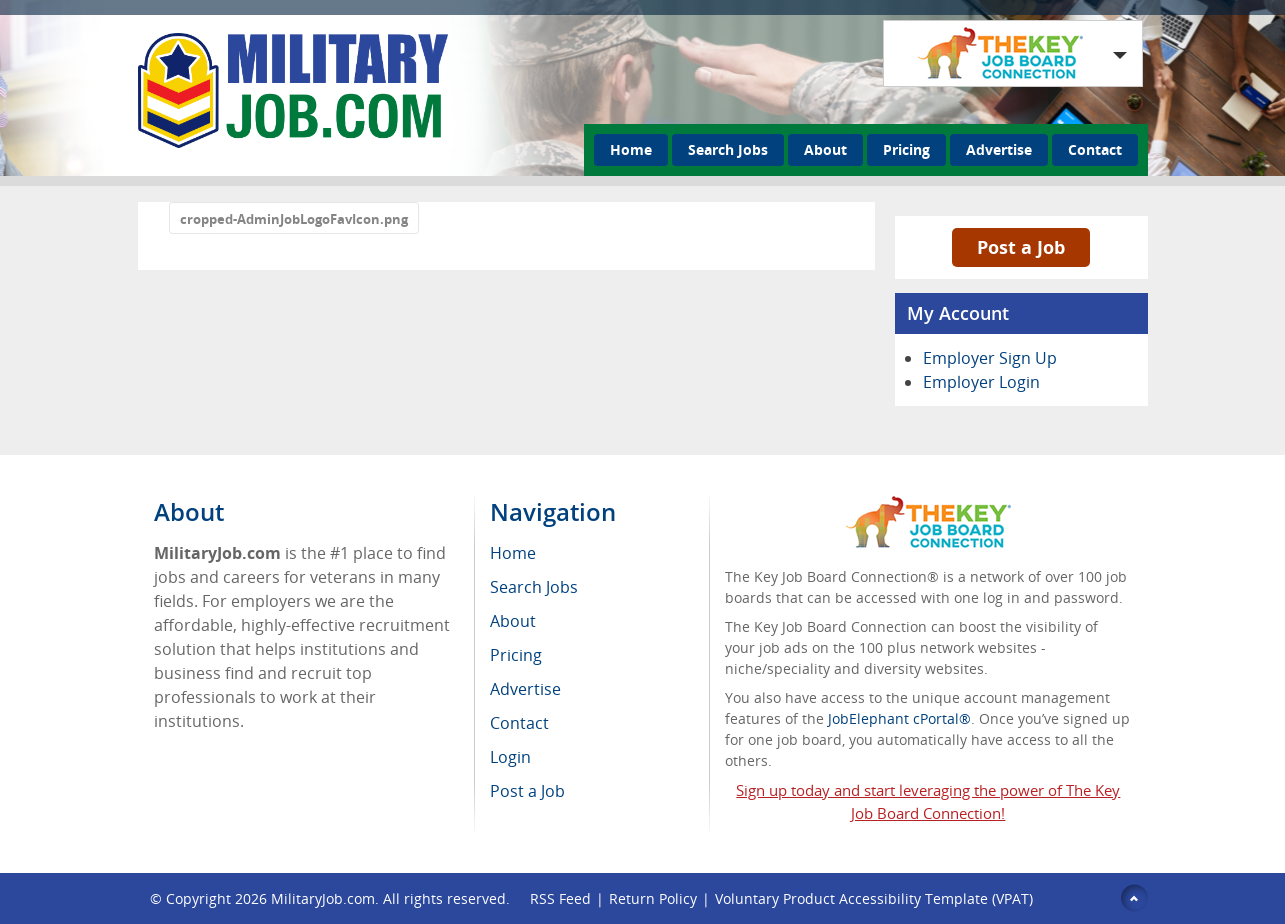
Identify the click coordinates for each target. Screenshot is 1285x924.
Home (631, 149)
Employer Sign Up (990, 358)
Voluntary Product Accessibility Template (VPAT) (874, 898)
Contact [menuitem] (519, 723)
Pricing (906, 149)
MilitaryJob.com (323, 898)
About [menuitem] (513, 621)
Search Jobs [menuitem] (534, 587)
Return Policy (653, 898)
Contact (1095, 149)
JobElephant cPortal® (899, 718)
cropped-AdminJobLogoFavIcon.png (294, 219)
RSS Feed (560, 898)
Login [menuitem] (510, 757)
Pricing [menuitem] (516, 655)
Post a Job (1021, 247)
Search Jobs (728, 149)
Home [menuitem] (513, 553)
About (825, 149)
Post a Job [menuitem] (527, 791)
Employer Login (981, 382)
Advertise (999, 149)
